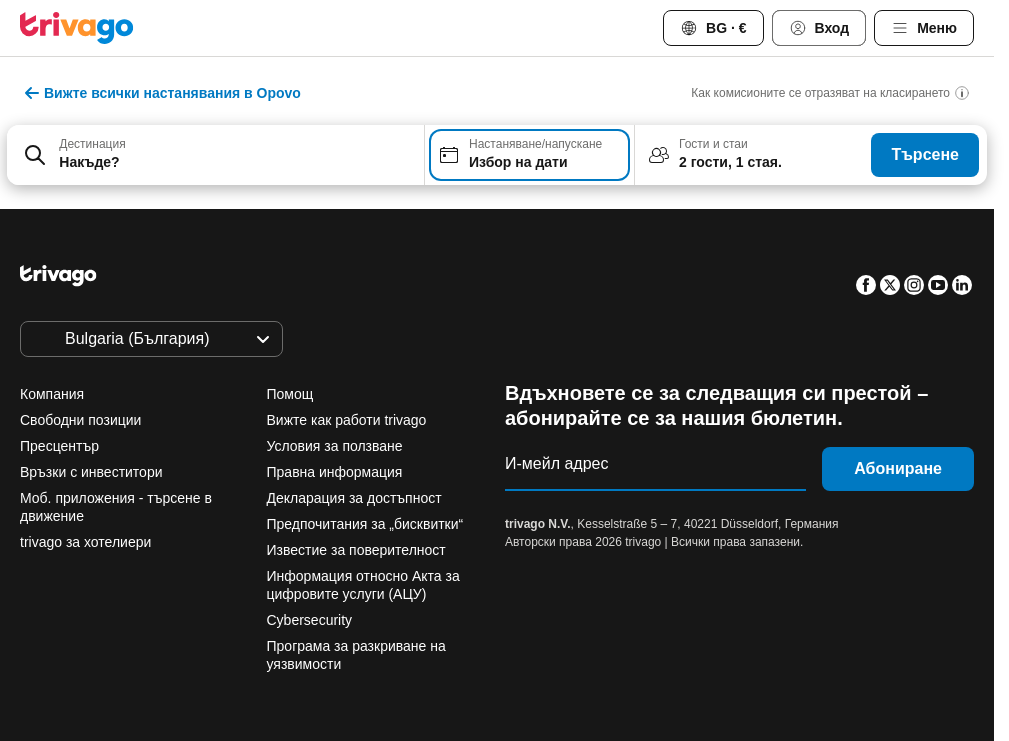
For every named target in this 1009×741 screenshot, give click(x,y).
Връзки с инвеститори (91, 472)
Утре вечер (444, 590)
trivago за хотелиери (85, 542)
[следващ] (835, 233)
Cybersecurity (310, 620)
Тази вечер (307, 590)
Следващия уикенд (750, 590)
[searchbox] (235, 162)
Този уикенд (585, 590)
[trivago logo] (77, 28)
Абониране (898, 468)
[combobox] (215, 155)
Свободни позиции (80, 420)
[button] (215, 155)
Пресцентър (59, 446)
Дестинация (92, 144)
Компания (52, 394)
